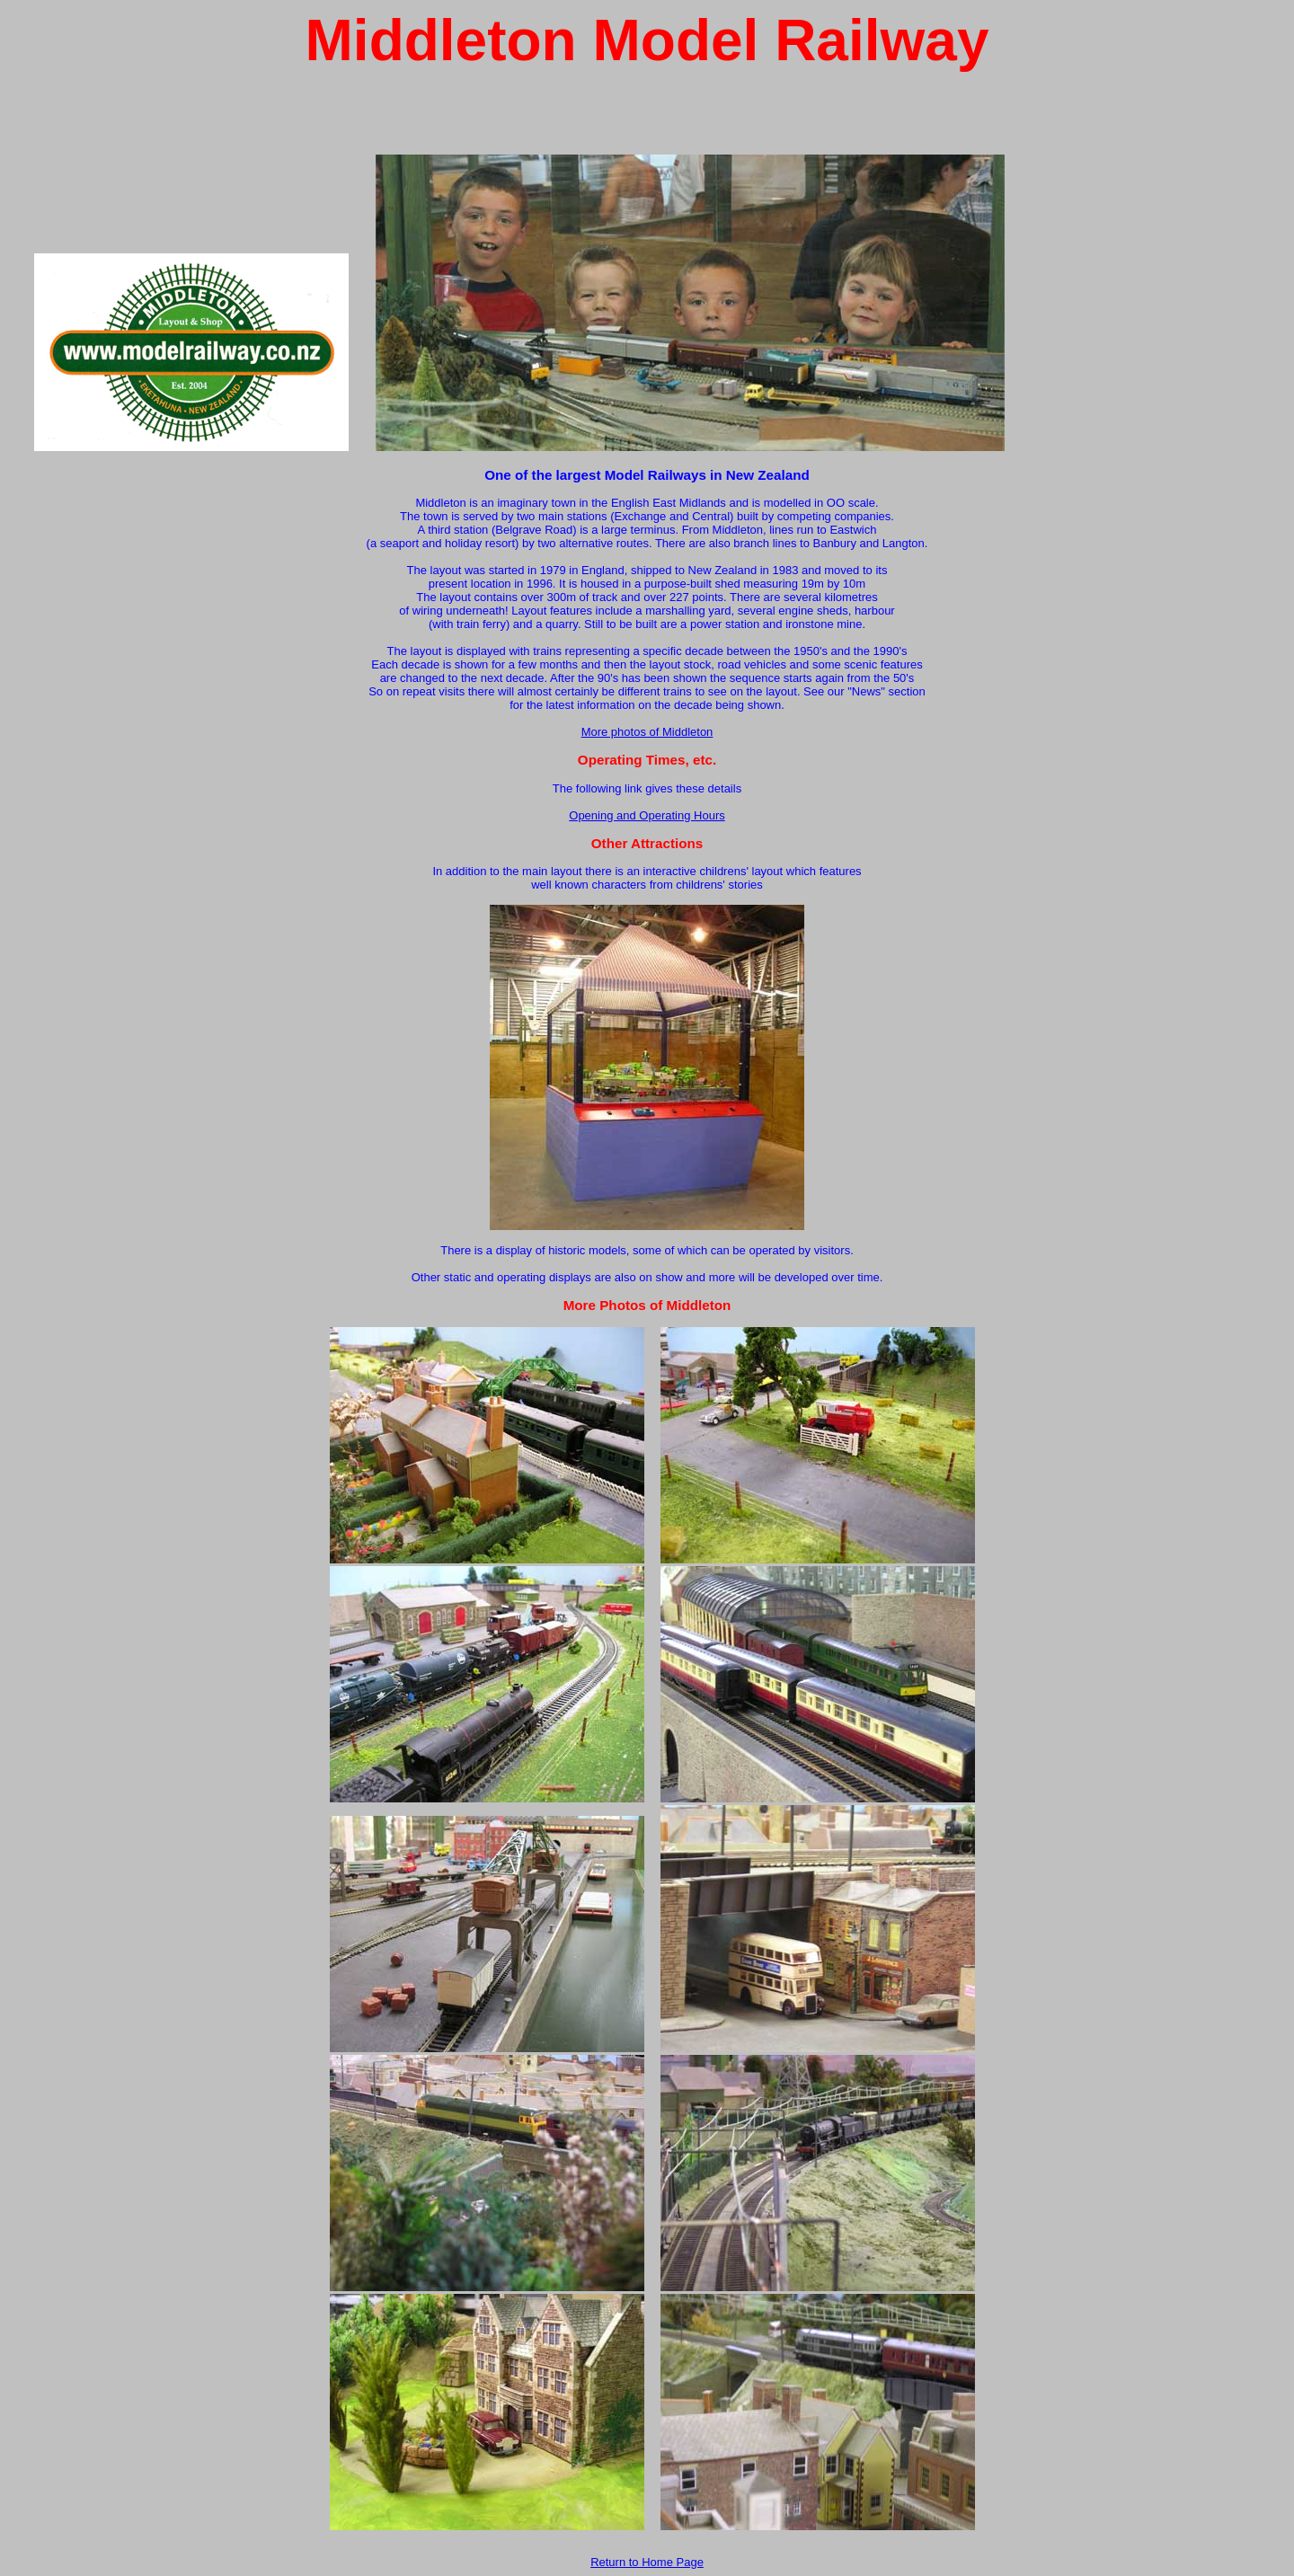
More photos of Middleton (647, 732)
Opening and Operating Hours (646, 815)
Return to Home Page (647, 2562)
